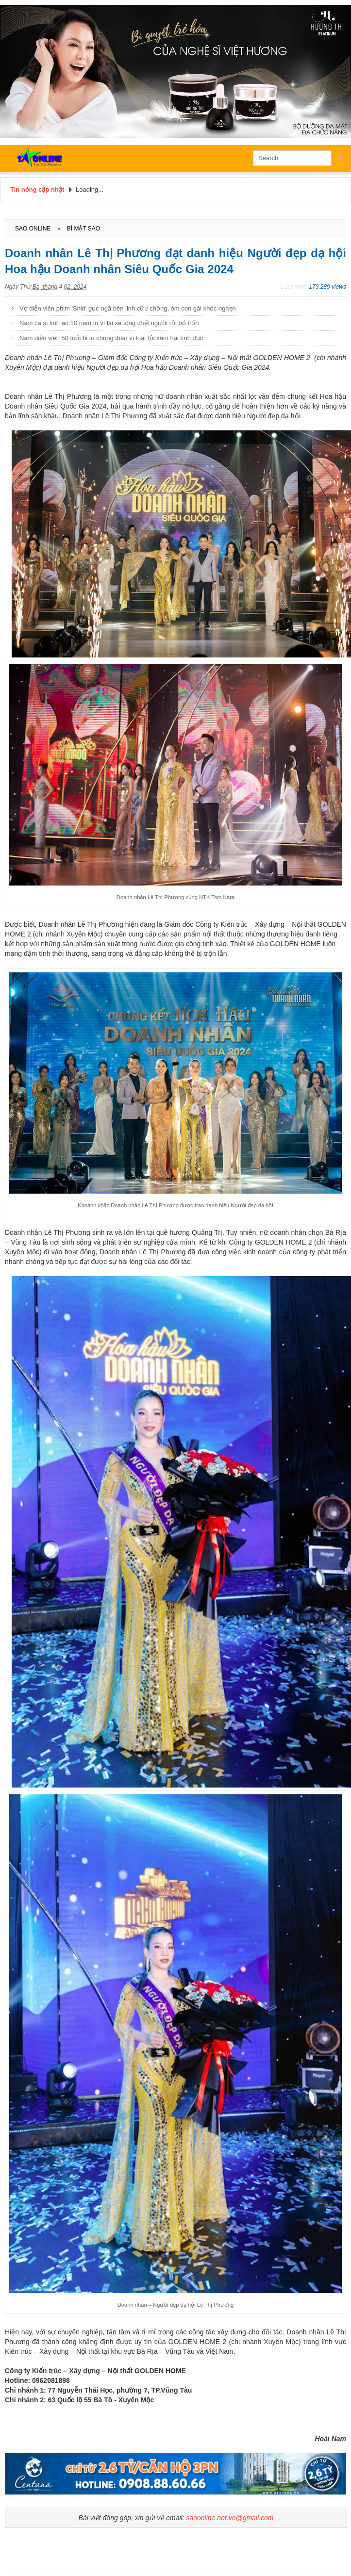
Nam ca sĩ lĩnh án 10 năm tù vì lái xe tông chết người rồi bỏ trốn (109, 323)
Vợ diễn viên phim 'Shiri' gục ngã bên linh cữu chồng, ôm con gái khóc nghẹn (127, 308)
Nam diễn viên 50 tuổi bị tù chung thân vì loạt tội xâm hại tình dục (111, 338)
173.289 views (327, 286)
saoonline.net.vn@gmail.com (229, 2518)
